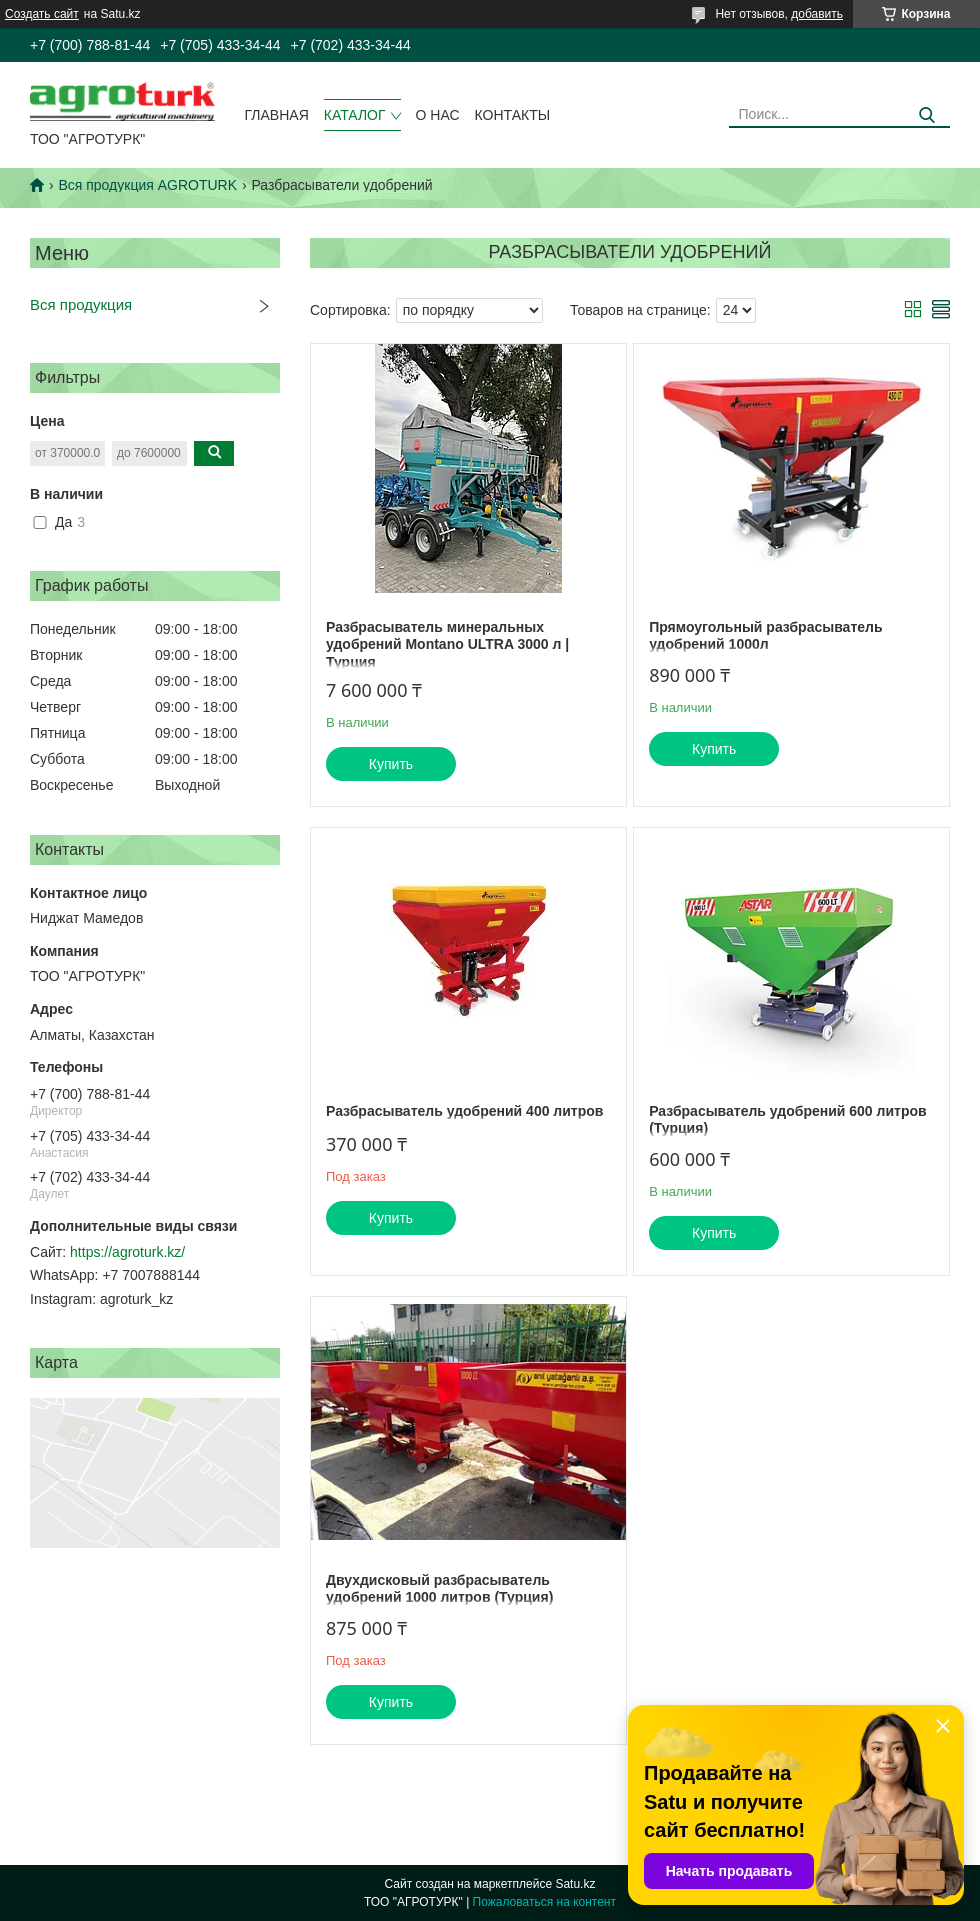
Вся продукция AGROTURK (147, 185)
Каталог (355, 115)
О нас (438, 115)
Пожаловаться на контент (544, 1902)
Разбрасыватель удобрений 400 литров (464, 1111)
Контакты (513, 115)
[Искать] (927, 115)
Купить (391, 764)
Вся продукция (81, 304)
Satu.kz (575, 1884)
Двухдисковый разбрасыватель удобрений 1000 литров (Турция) (439, 1589)
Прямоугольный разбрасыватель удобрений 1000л (765, 636)
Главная (277, 115)
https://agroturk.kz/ (127, 1252)
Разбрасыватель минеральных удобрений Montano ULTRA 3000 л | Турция (447, 644)
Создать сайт (42, 14)
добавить (817, 14)
